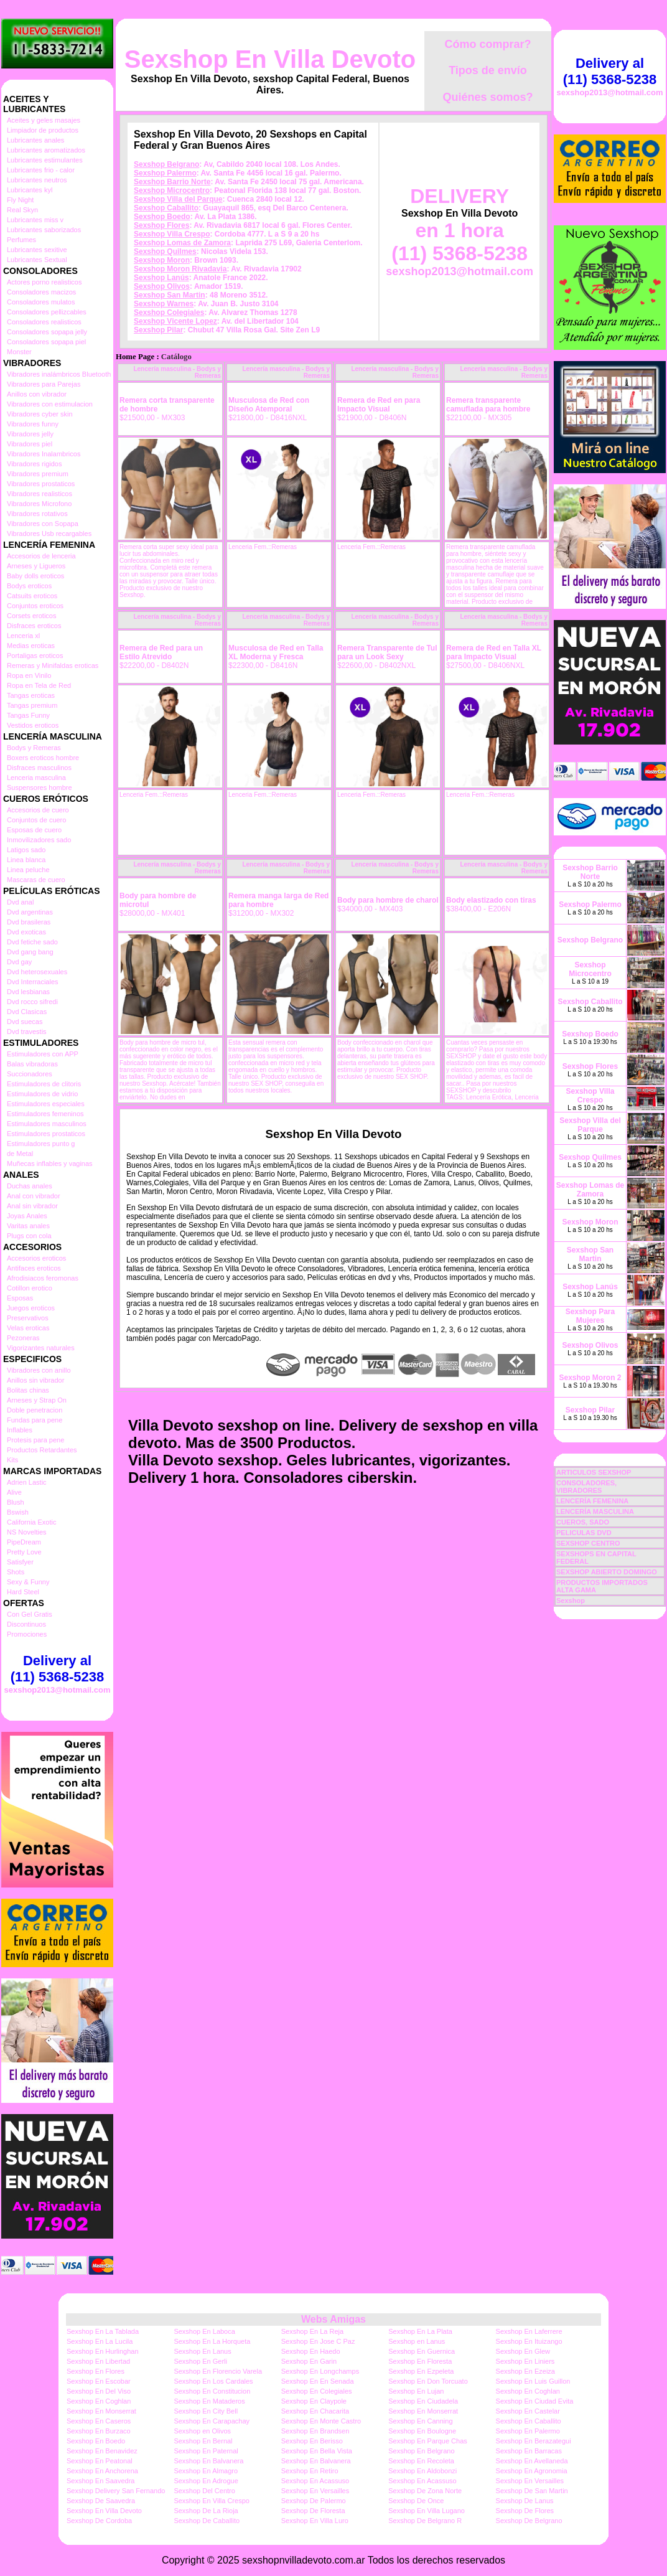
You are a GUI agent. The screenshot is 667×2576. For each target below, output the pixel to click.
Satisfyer (20, 1562)
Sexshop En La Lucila (100, 2341)
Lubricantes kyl (29, 190)
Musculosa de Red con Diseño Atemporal (268, 404)
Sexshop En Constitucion (212, 2391)
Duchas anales (29, 1186)
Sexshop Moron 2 (590, 1377)
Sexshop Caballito (166, 208)
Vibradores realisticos (39, 493)
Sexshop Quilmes (165, 251)
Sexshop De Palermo (313, 2500)
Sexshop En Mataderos (209, 2401)
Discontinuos (26, 1624)
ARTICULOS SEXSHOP (593, 1472)
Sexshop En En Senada (317, 2381)
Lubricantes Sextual (37, 259)
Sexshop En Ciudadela (423, 2401)
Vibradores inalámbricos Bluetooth (59, 374)
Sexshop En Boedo (96, 2441)
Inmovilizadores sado (39, 840)
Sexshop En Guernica (421, 2351)
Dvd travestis (27, 1031)
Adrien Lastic (27, 1482)
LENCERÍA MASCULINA (595, 1511)
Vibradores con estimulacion (50, 404)
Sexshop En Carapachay (212, 2421)
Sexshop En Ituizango (529, 2341)
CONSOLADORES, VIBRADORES (586, 1486)
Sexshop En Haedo (310, 2351)
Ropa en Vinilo (29, 675)
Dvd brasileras (28, 922)
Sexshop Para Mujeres (590, 1316)
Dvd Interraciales (32, 981)
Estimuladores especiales (46, 1103)
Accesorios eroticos (36, 1258)
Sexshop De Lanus (525, 2500)
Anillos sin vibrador (35, 1380)
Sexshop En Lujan (416, 2391)
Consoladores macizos (41, 292)
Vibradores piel (29, 444)
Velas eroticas (28, 1328)
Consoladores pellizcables (46, 312)
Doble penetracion (34, 1410)
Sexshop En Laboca (204, 2331)
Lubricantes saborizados (44, 229)
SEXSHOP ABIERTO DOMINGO (606, 1572)
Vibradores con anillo (39, 1370)
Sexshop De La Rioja (206, 2510)
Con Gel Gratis (29, 1614)
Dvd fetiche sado (32, 942)
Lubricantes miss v (35, 219)
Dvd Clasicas (27, 1011)
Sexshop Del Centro (204, 2490)
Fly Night (20, 200)
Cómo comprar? (487, 44)
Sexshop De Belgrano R (425, 2520)
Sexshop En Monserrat (101, 2411)
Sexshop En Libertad (98, 2361)
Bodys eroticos (29, 586)
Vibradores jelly (30, 434)
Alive (14, 1492)
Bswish (18, 1512)
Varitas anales (28, 1225)
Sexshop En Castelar (528, 2411)
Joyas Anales (27, 1216)
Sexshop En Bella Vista (316, 2451)
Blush (15, 1502)
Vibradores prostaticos (41, 483)
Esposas (20, 1298)
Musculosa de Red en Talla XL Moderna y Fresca (275, 652)
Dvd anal (20, 902)
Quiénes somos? (487, 97)
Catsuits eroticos (32, 595)
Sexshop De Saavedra (101, 2500)
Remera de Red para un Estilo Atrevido (161, 652)
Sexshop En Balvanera (208, 2461)
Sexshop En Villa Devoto (270, 59)
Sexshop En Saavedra (100, 2480)
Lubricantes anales (35, 140)
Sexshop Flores (161, 225)
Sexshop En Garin (309, 2361)
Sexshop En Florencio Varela (218, 2371)
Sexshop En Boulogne (422, 2431)
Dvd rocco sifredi (32, 1001)
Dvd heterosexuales (37, 971)
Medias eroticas (31, 645)
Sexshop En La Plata (420, 2331)
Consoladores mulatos (41, 302)
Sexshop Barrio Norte (172, 181)
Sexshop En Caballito (528, 2421)
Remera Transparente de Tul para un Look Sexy (387, 652)
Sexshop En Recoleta (421, 2461)
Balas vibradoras (32, 1064)
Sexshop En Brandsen (315, 2431)
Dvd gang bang (30, 952)
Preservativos (28, 1318)
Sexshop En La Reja (312, 2331)
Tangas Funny (28, 715)
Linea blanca (26, 859)
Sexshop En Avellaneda (532, 2461)
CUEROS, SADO (582, 1522)
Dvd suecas (24, 1021)
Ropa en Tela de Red (39, 685)
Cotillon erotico (29, 1288)
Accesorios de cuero (38, 810)
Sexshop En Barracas (529, 2451)
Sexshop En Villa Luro (314, 2520)
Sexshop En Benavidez (102, 2451)
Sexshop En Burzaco (99, 2431)
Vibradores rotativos (37, 513)
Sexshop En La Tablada (103, 2331)
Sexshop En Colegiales (316, 2391)
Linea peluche (28, 869)
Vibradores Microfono (39, 503)
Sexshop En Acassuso (315, 2480)
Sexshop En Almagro (206, 2471)
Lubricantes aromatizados (46, 150)
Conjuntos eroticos (35, 605)
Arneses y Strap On (37, 1400)
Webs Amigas (333, 2319)
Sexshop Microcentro (172, 190)
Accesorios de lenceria (41, 556)
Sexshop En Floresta (420, 2361)
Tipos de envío (488, 70)
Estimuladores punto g (41, 1143)
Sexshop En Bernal (203, 2441)
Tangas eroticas (31, 695)
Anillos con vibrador (37, 394)
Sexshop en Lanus (416, 2341)
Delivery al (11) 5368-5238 (57, 1669)
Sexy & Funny (28, 1582)
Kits (12, 1460)
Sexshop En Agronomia (531, 2471)
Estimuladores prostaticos (46, 1133)
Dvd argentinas (30, 912)
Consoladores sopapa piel (46, 342)
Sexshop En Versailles (530, 2480)
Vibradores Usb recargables (49, 533)
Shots (15, 1572)
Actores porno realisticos (44, 282)
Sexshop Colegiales (169, 312)
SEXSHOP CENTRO (588, 1543)
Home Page (135, 356)
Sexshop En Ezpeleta (421, 2371)
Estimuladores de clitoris (44, 1084)
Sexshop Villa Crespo (172, 234)
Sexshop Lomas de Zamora (182, 242)
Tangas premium (32, 705)
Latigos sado (26, 849)
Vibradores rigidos (34, 464)
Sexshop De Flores (525, 2510)
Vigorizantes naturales (41, 1347)
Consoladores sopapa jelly (47, 332)
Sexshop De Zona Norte (425, 2490)
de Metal (20, 1153)
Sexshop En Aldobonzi (422, 2471)
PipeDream (24, 1542)
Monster (19, 351)
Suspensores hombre (39, 787)
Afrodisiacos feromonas (42, 1278)
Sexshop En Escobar (99, 2381)
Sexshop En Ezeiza (525, 2371)
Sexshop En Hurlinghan (103, 2351)
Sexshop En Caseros (99, 2421)
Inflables (19, 1430)
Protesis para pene (35, 1440)
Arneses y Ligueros (36, 566)
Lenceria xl (23, 635)
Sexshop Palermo (165, 173)
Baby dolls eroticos (35, 576)
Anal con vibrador (33, 1196)
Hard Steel (23, 1592)
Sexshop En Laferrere (529, 2331)
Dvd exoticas (26, 932)
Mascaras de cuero (36, 879)
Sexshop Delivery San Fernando (116, 2490)
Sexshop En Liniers (525, 2361)
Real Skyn (22, 210)
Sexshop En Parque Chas (427, 2441)
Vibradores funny (32, 424)
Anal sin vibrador (32, 1206)
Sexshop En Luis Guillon (533, 2381)
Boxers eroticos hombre (43, 757)
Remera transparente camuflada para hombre (488, 404)
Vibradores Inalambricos (43, 454)
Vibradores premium (37, 473)
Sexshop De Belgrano (529, 2520)
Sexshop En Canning (420, 2421)
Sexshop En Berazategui (533, 2441)
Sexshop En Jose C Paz (318, 2341)
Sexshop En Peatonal (100, 2461)
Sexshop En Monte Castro (321, 2421)
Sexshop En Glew (523, 2351)
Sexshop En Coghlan (528, 2391)
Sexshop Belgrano (166, 164)
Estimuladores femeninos (45, 1113)
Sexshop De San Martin (532, 2490)
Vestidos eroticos (32, 725)
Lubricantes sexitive (37, 249)
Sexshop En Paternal (206, 2451)
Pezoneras (23, 1338)
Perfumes (21, 239)
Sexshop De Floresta (313, 2510)
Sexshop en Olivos (202, 2431)
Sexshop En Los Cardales (213, 2381)
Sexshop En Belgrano (421, 2451)
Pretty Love (24, 1552)
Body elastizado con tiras (491, 900)
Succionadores (29, 1074)
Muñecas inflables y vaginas (50, 1163)
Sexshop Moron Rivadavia (180, 269)
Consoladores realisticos (44, 322)
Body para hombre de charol (388, 900)
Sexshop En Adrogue (206, 2480)
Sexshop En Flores (95, 2371)
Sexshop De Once (416, 2500)
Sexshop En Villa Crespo (211, 2500)
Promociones (27, 1634)
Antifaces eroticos (34, 1268)
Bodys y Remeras (34, 747)
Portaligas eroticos (35, 655)
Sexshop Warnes (164, 303)
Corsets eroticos (31, 615)
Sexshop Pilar (158, 330)
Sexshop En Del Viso (99, 2391)
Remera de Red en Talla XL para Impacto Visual (493, 652)
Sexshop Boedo (162, 216)
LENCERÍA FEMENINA (592, 1501)
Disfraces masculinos (39, 767)
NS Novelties (27, 1532)
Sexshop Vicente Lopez (175, 321)
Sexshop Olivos (162, 286)
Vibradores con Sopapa (42, 523)
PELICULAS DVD (584, 1532)
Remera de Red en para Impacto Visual (378, 404)
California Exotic (31, 1522)
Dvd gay (19, 962)
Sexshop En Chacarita (315, 2411)
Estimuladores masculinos (46, 1123)
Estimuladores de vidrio (42, 1094)
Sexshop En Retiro (309, 2471)
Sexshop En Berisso (312, 2441)
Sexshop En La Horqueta (212, 2341)
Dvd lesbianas (28, 991)
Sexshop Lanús (161, 277)
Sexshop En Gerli (200, 2361)
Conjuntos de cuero (36, 820)
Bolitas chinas (28, 1390)
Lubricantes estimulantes (45, 160)
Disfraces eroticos (34, 625)
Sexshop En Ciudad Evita (535, 2401)
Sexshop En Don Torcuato (428, 2381)
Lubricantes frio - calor (41, 170)
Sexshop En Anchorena (102, 2471)
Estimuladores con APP (42, 1054)
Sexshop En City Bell (206, 2411)
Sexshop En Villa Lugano (426, 2510)
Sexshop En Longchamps (320, 2371)
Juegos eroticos (31, 1308)
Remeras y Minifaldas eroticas (52, 665)
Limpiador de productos (42, 130)
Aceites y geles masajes (43, 120)
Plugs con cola (29, 1235)
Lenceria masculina (36, 777)
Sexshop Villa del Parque (178, 199)
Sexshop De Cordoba (99, 2520)
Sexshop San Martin (169, 295)
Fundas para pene (34, 1420)
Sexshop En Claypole (314, 2401)
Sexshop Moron (162, 260)
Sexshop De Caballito (207, 2520)
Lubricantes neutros (37, 180)
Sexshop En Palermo (528, 2431)
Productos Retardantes (42, 1450)
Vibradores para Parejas (43, 384)
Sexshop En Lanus (202, 2351)
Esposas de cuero (34, 830)
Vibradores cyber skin (40, 414)
